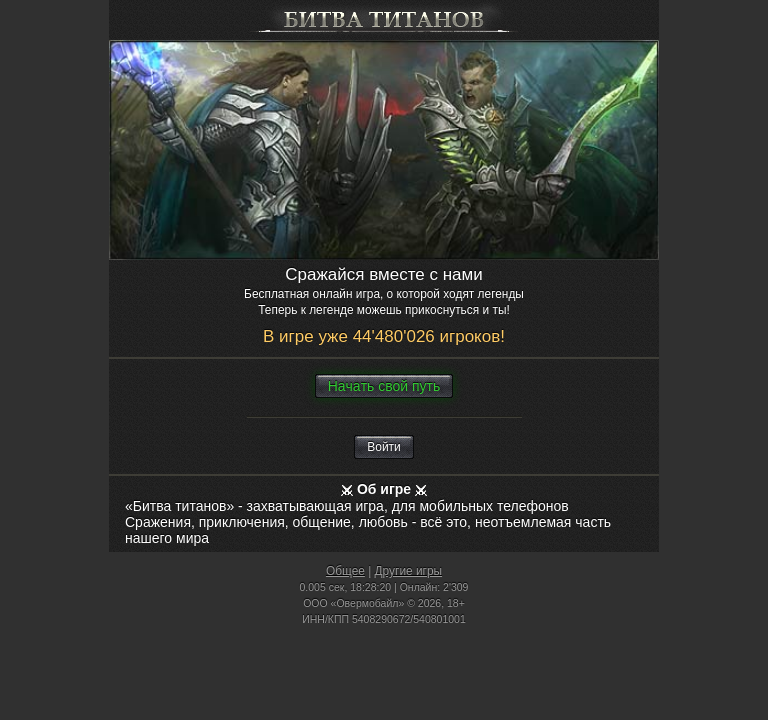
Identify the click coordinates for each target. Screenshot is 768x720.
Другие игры (409, 571)
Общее (345, 571)
